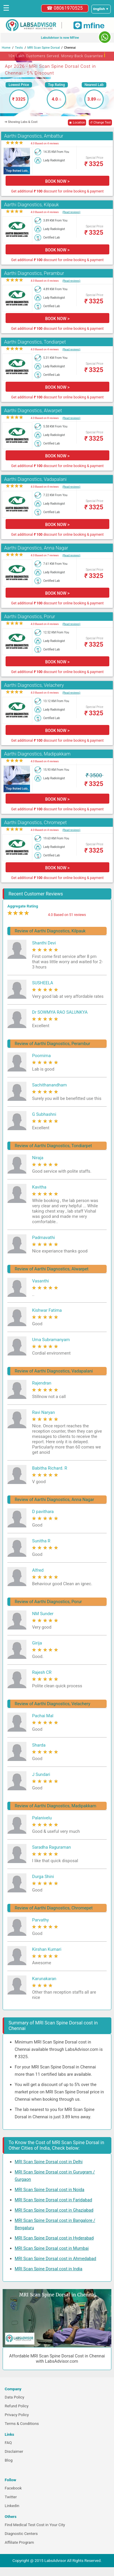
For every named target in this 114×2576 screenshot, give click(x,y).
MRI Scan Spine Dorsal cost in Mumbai (52, 2248)
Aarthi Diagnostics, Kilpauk (31, 204)
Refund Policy (16, 2406)
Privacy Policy (17, 2415)
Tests (19, 48)
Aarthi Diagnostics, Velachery (34, 685)
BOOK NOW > (57, 181)
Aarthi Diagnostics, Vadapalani (35, 479)
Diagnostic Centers (21, 2533)
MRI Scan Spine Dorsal (43, 48)
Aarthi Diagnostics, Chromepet (35, 822)
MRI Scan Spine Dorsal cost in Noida (49, 2189)
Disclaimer (14, 2451)
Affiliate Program (19, 2542)
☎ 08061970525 (65, 8)
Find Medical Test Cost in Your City (35, 2525)
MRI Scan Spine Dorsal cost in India (48, 2268)
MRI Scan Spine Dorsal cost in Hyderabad (54, 2238)
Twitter (11, 2497)
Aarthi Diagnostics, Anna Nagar (36, 548)
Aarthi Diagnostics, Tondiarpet (35, 342)
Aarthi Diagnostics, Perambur (34, 273)
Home (6, 48)
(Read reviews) (71, 212)
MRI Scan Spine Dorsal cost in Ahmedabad (55, 2258)
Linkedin (12, 2506)
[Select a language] (101, 9)
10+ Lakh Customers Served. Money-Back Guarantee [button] (57, 55)
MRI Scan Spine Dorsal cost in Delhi (49, 2161)
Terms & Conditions (22, 2423)
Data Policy (14, 2397)
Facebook (13, 2488)
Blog (9, 2460)
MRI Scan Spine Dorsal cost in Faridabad (53, 2200)
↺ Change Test (100, 122)
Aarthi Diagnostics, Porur (29, 616)
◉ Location (77, 122)
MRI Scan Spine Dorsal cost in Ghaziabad (54, 2210)
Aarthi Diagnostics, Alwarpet (33, 410)
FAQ (8, 2442)
